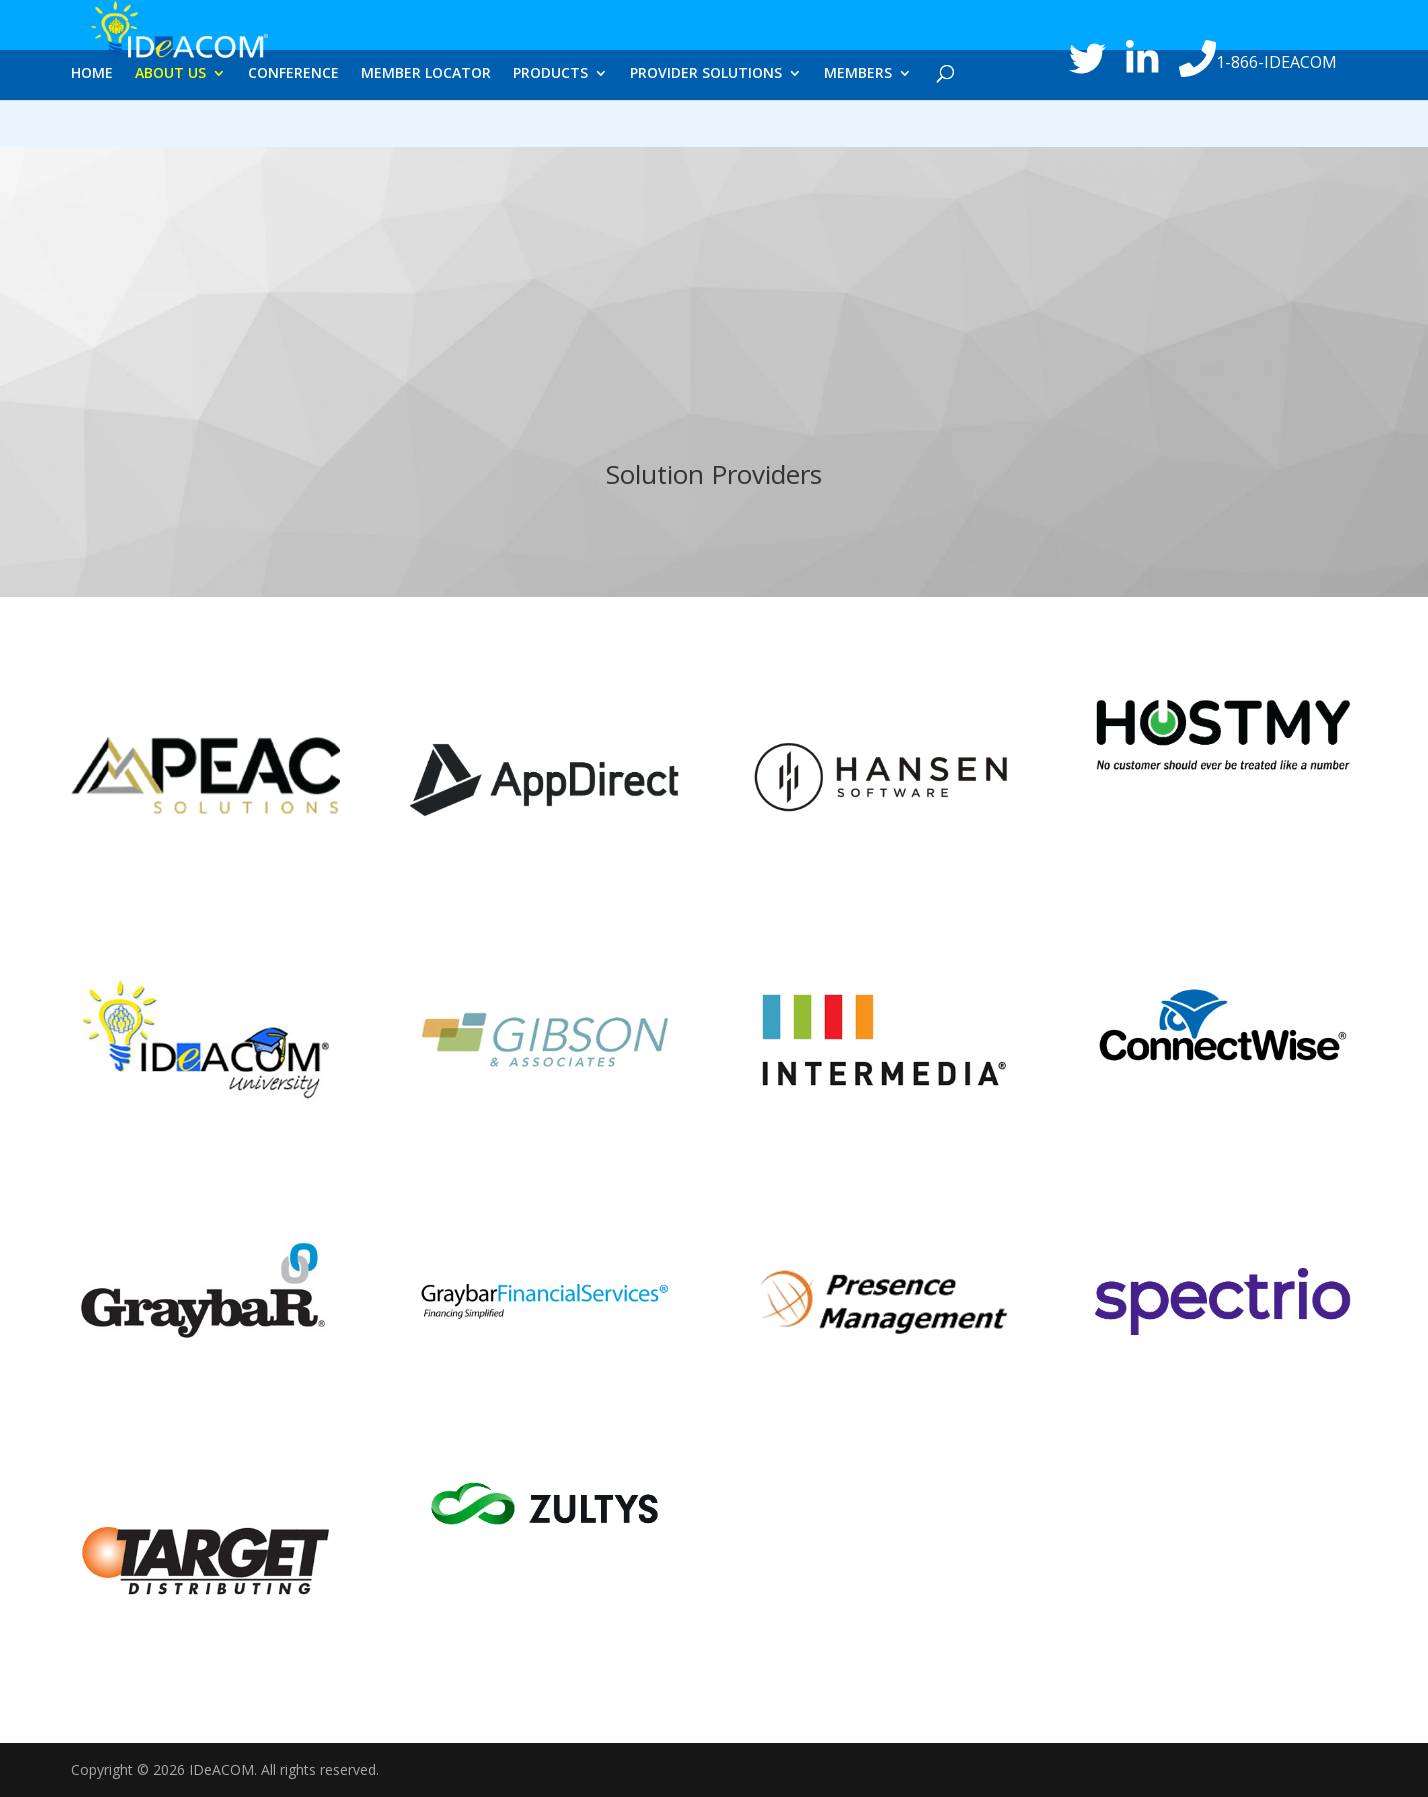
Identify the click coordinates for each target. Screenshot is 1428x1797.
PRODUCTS (550, 127)
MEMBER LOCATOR (426, 127)
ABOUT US (170, 127)
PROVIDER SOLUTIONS (706, 127)
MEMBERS (858, 127)
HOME (92, 127)
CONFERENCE (293, 127)
